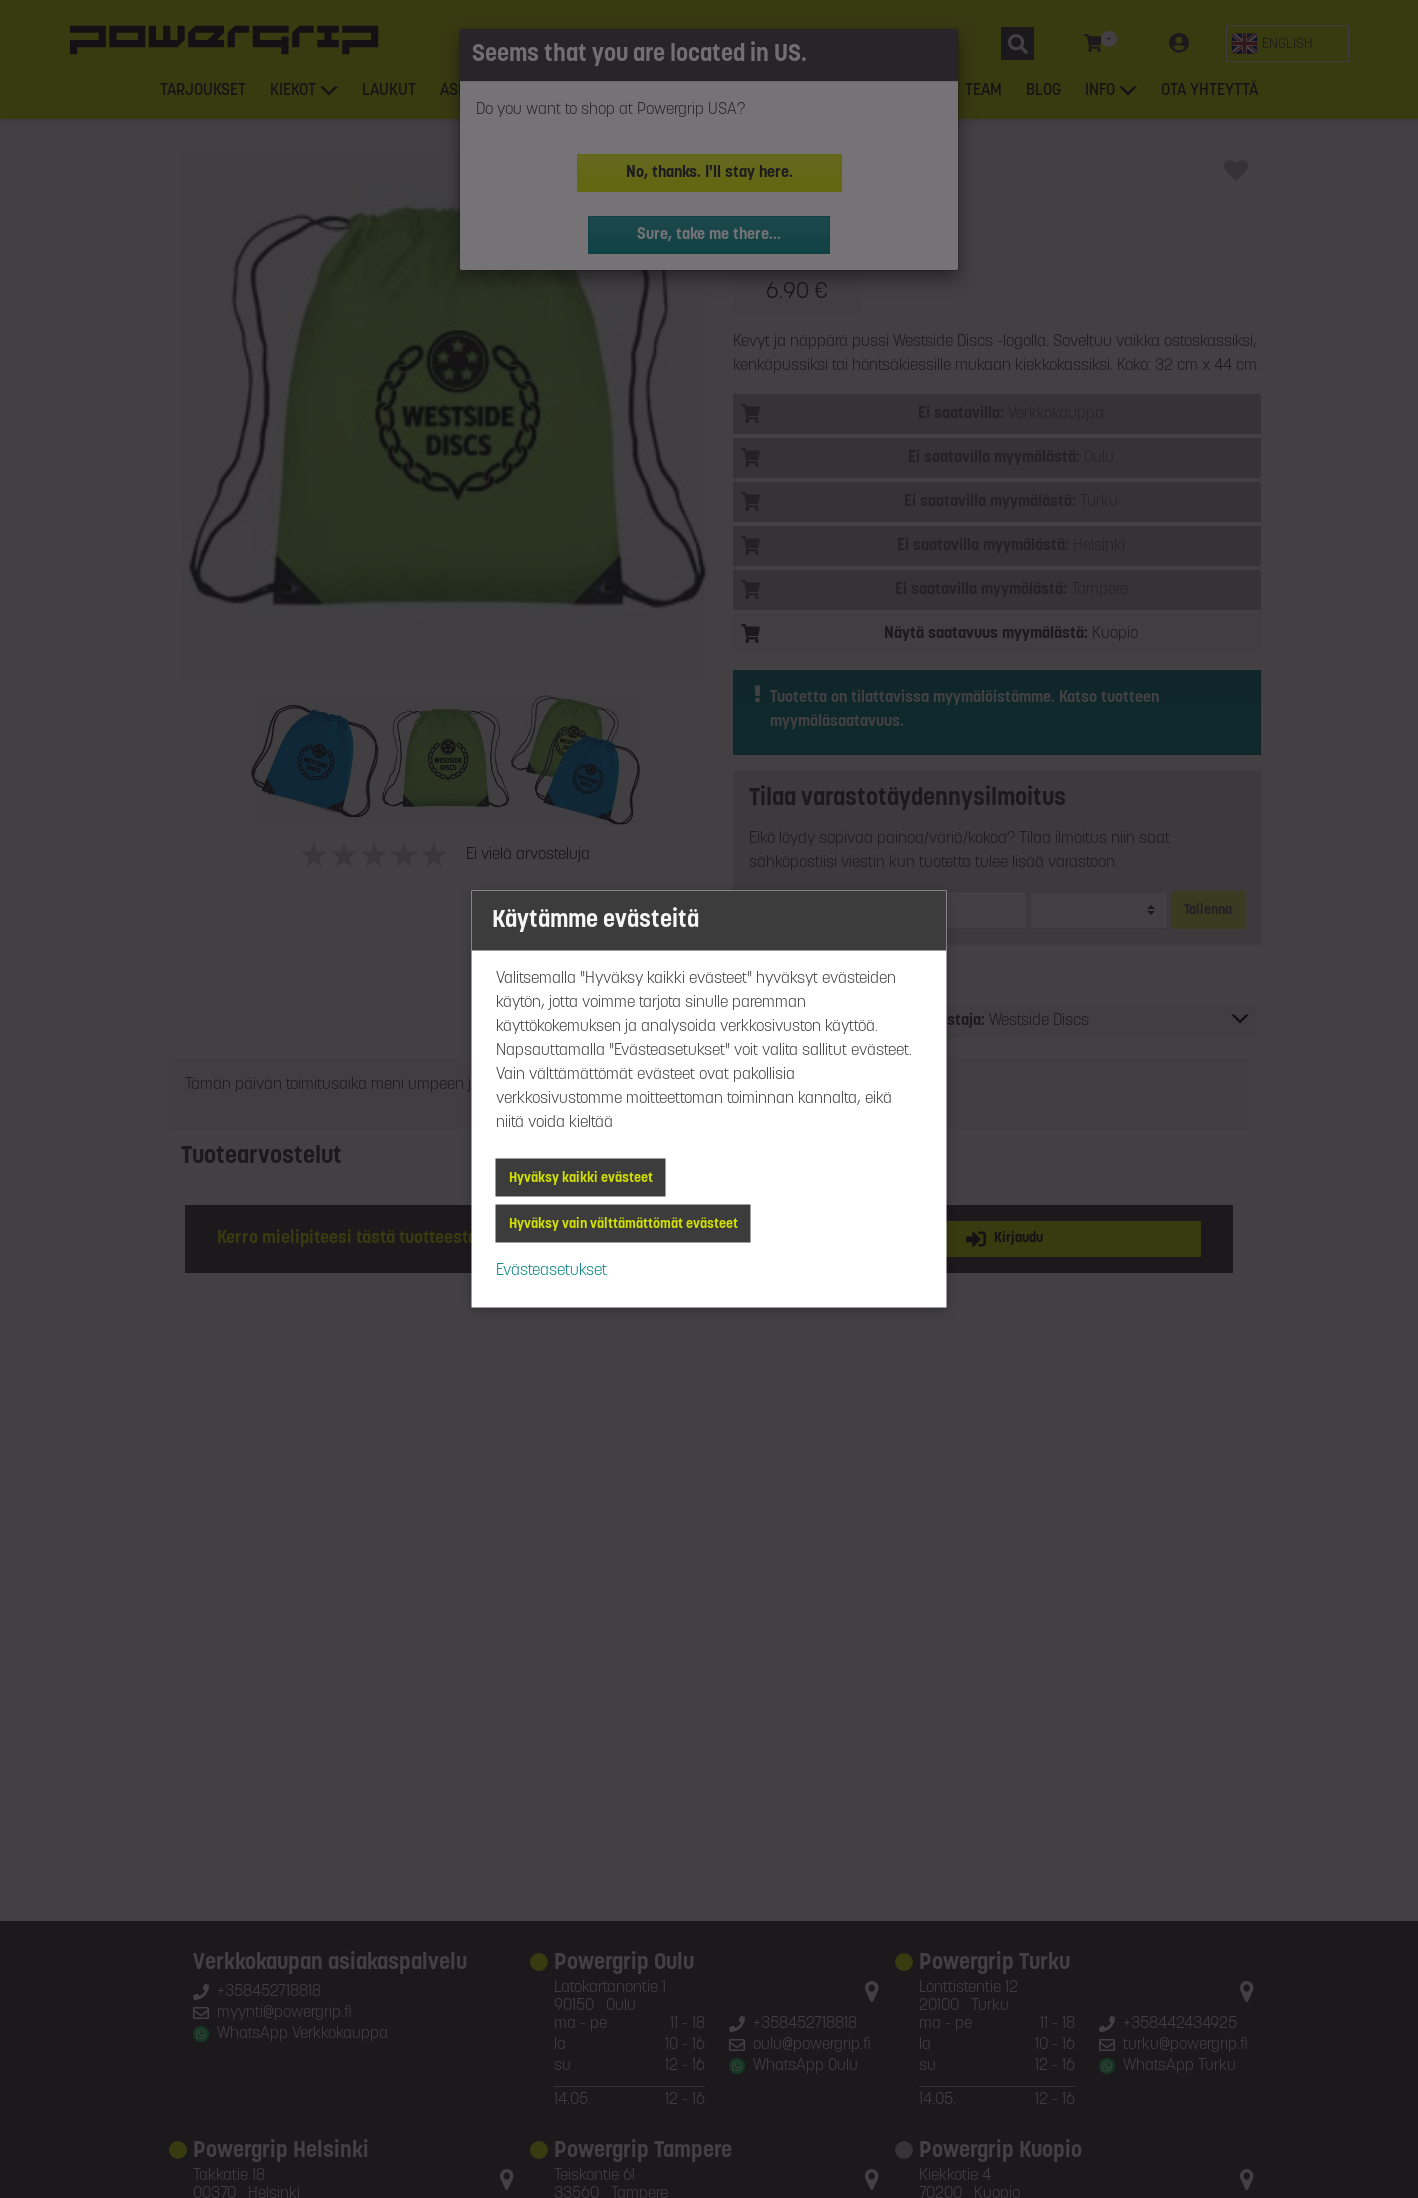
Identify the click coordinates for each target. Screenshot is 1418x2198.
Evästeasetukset (551, 1271)
